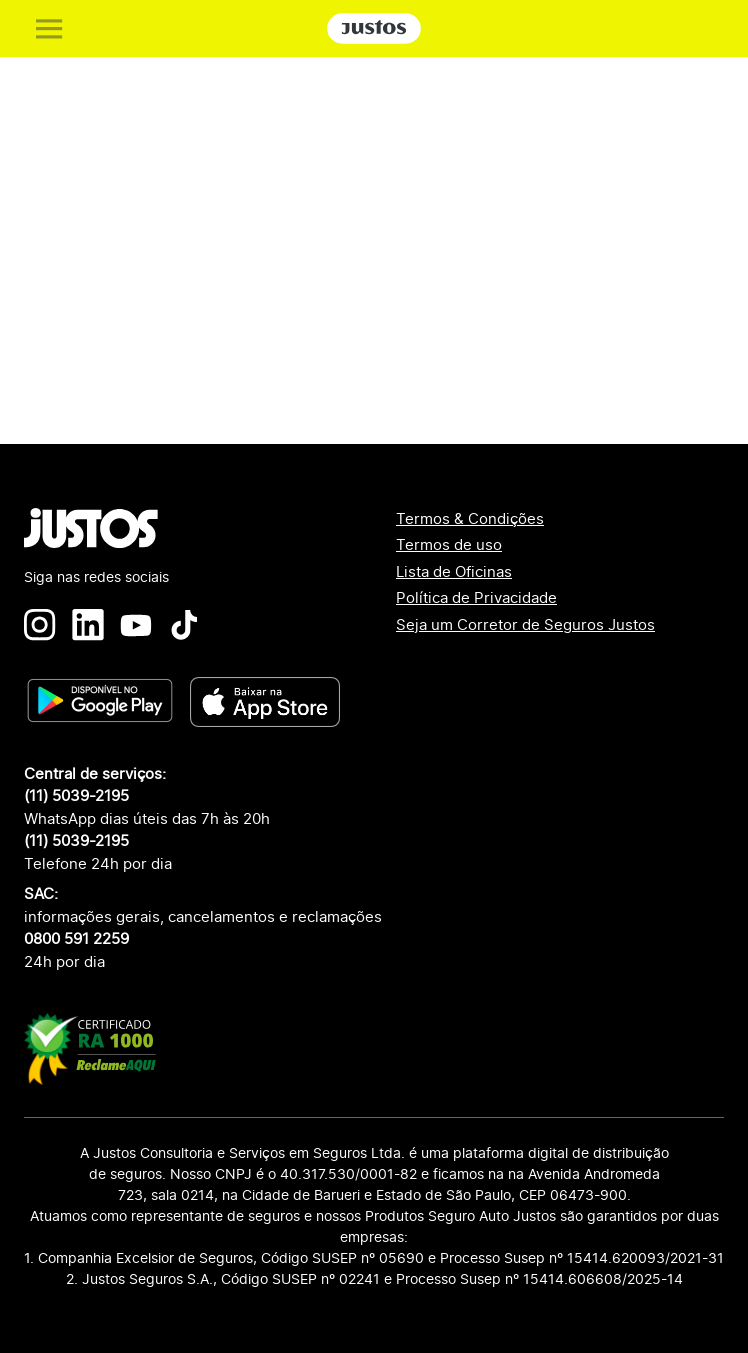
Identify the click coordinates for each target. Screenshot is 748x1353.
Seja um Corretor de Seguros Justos (525, 624)
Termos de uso (449, 544)
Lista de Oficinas (454, 571)
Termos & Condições (470, 518)
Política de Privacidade (476, 597)
